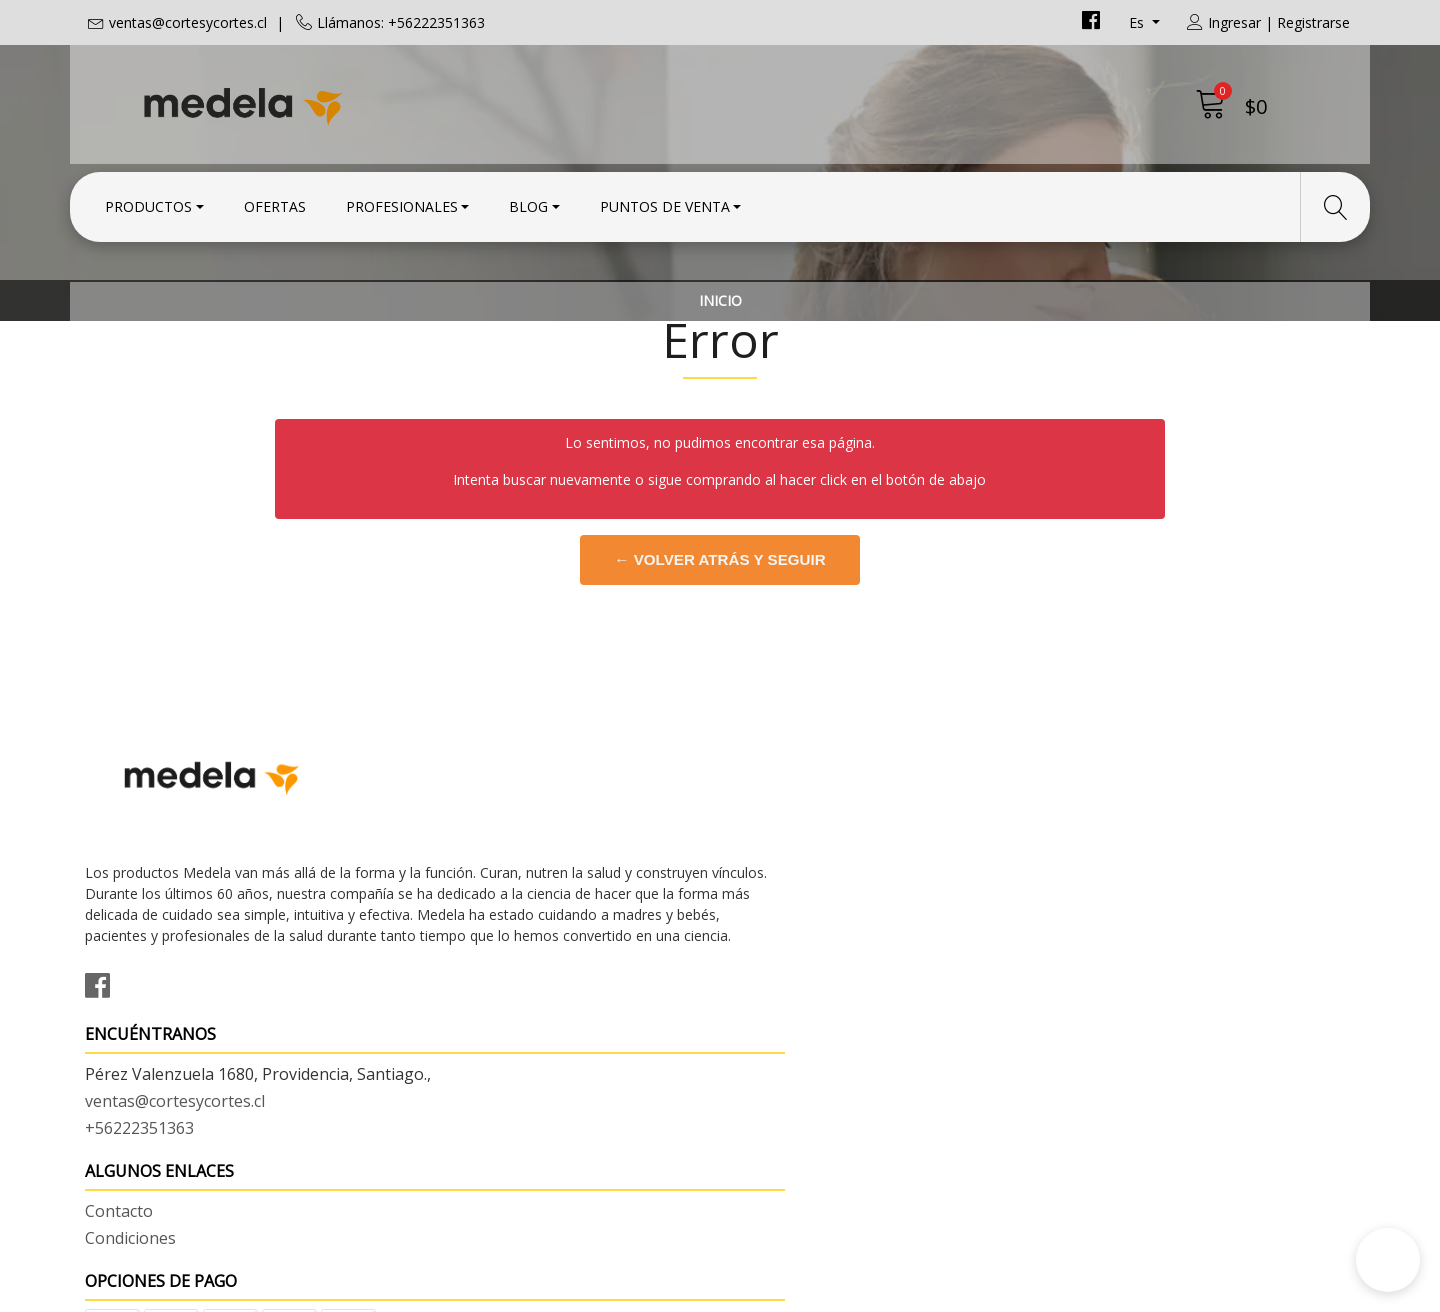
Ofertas (275, 202)
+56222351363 (464, 964)
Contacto (769, 886)
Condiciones (780, 913)
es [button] (1138, 22)
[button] (1388, 1260)
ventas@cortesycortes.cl (188, 22)
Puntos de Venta (665, 202)
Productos (148, 202)
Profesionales (402, 202)
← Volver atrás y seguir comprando (719, 679)
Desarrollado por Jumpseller (895, 1291)
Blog (528, 202)
